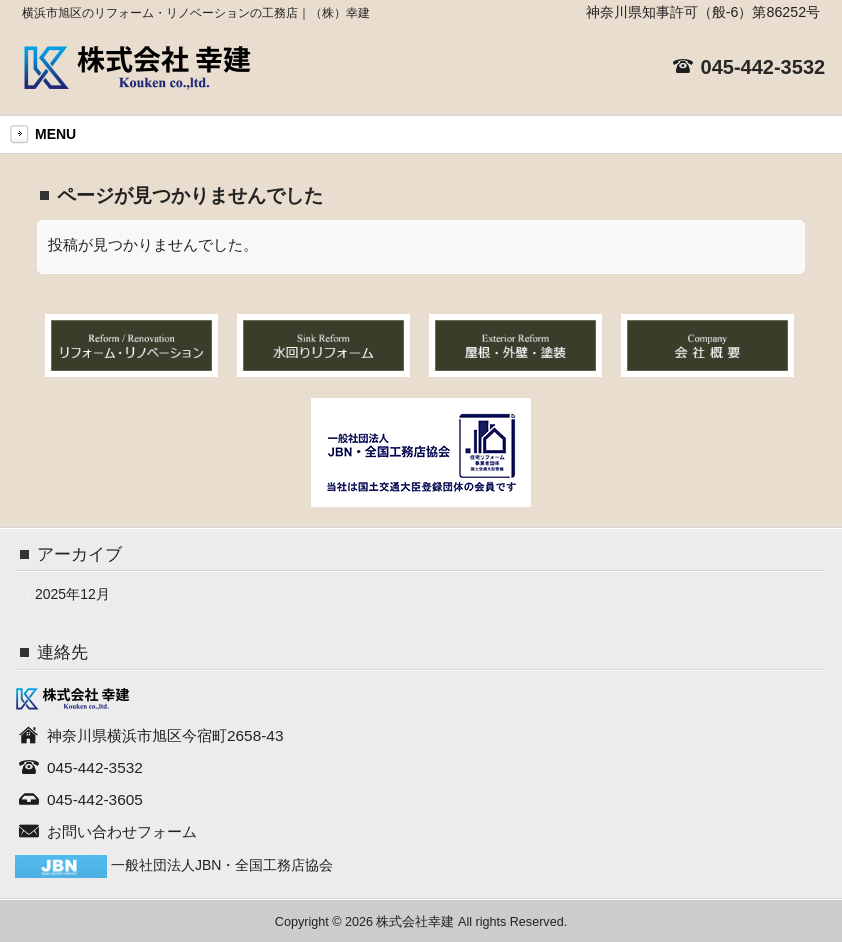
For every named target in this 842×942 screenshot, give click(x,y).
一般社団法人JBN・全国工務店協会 (222, 865)
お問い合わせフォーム (122, 831)
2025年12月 (72, 594)
